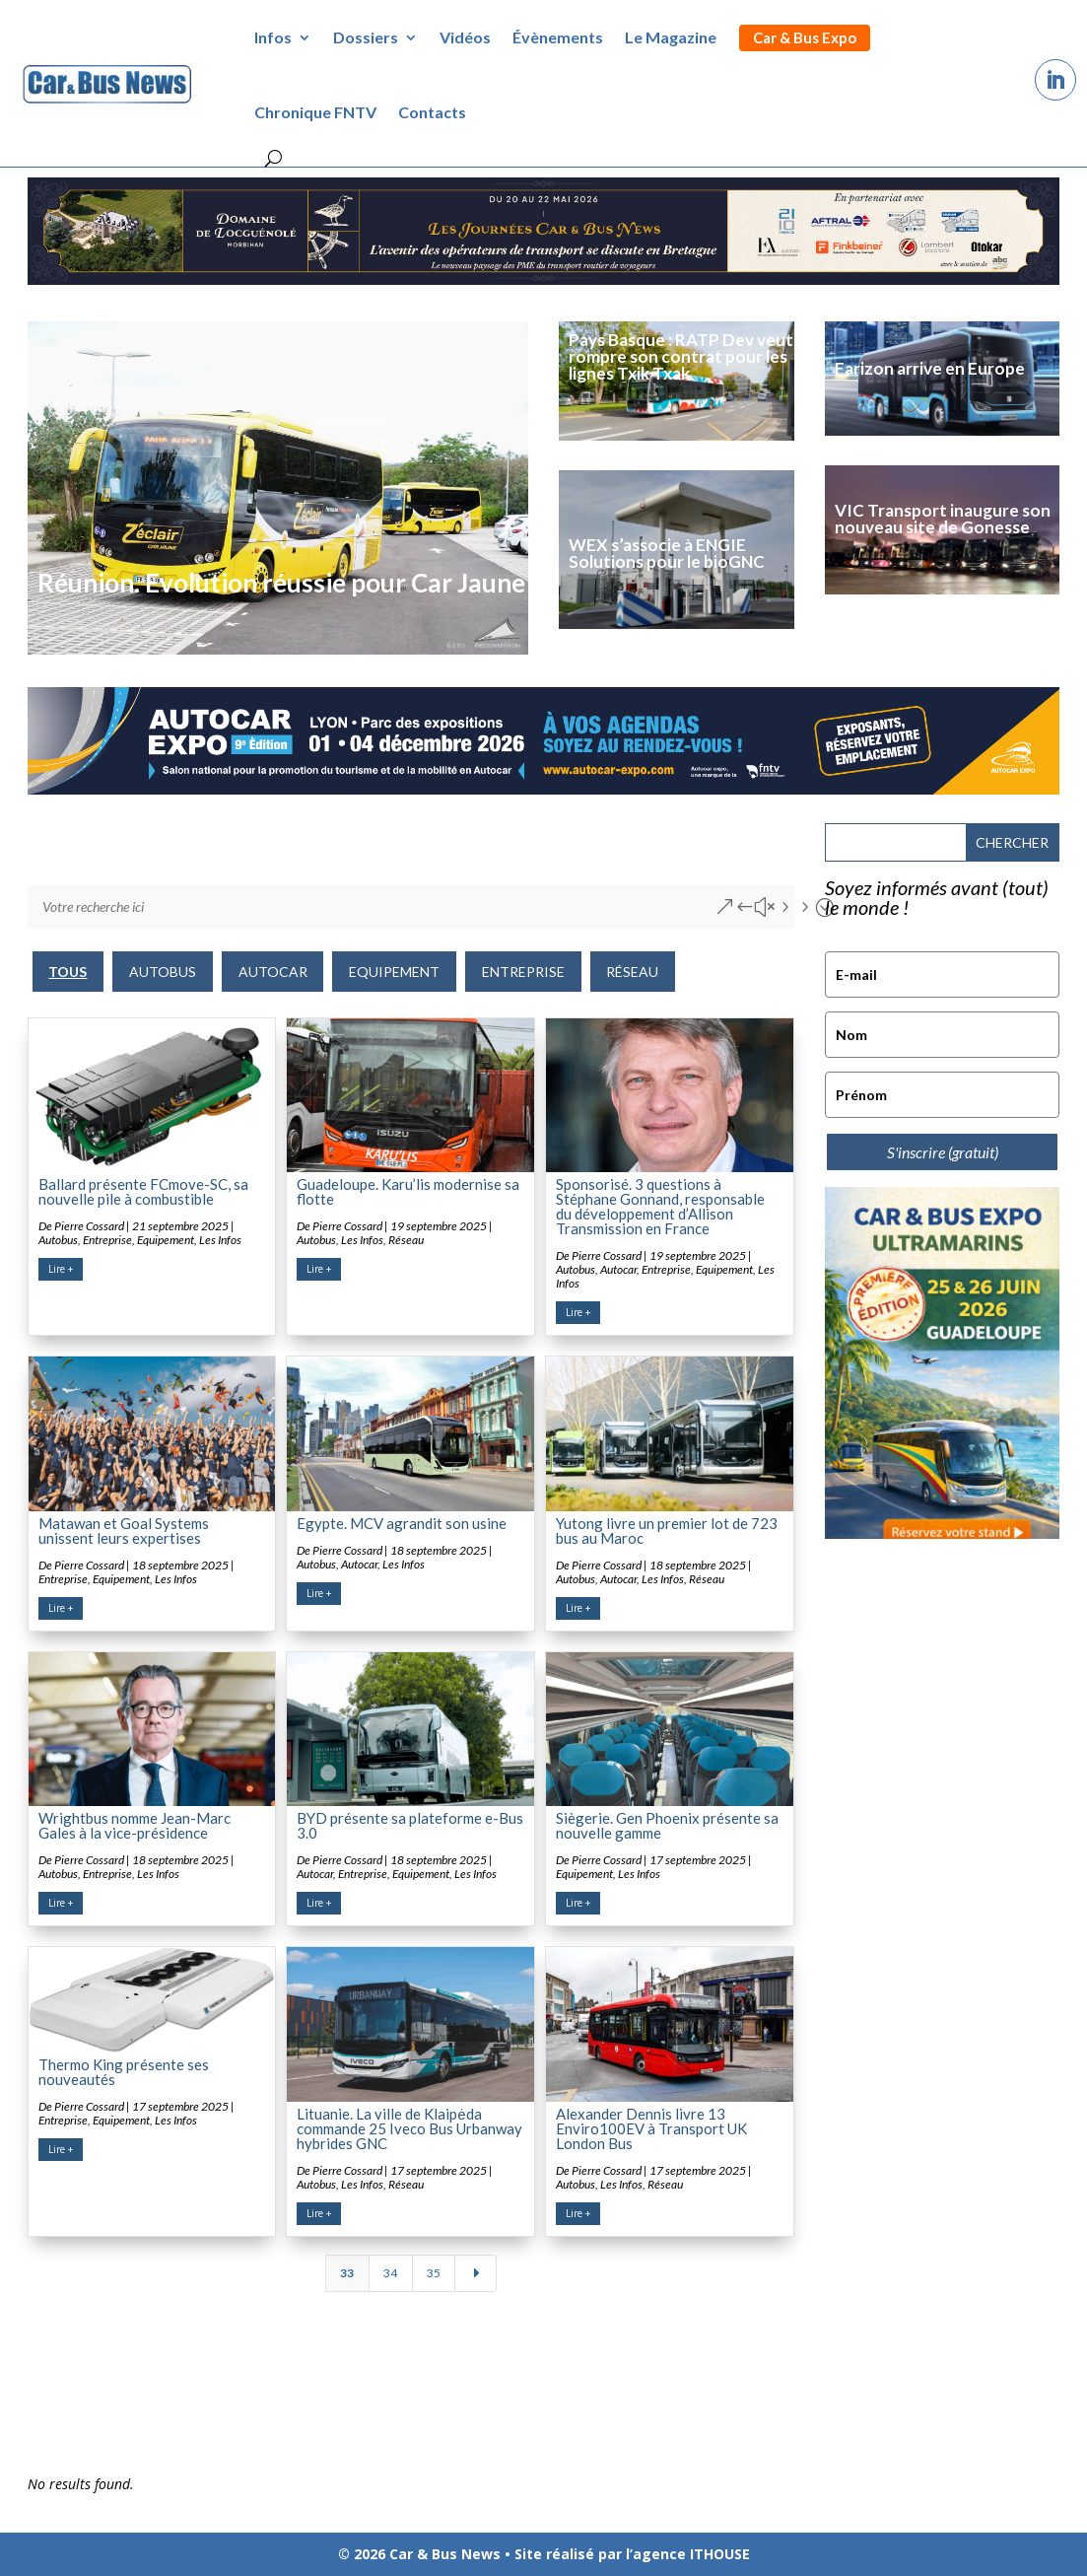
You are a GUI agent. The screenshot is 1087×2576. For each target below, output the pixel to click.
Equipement (394, 971)
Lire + (60, 1269)
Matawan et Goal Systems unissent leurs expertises (123, 1530)
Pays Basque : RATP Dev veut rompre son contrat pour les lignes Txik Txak (681, 356)
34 (390, 2272)
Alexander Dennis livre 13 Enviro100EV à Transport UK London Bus (651, 2128)
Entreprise (523, 971)
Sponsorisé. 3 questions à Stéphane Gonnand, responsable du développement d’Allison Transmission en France (660, 1206)
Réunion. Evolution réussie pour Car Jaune (281, 582)
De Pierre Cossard (81, 1225)
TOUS (67, 971)
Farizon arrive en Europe (930, 368)
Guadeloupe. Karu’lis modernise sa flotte (408, 1191)
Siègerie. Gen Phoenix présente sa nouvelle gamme (667, 1825)
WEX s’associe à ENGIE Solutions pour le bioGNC (667, 553)
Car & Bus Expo (804, 37)
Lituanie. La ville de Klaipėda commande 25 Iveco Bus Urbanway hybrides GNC (409, 2128)
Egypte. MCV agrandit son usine (402, 1523)
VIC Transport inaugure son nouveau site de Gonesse (943, 518)
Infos (273, 37)
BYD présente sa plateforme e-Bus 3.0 (410, 1825)
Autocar (272, 971)
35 (434, 2272)
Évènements (557, 37)
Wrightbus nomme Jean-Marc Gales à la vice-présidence (134, 1825)
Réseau (632, 971)
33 (347, 2272)
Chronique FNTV (315, 112)
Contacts (432, 112)
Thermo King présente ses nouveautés (123, 2071)
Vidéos (465, 37)
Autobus (162, 971)
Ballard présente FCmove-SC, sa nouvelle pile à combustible (143, 1191)
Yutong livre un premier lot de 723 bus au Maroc (667, 1530)
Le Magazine (670, 37)
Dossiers (365, 37)
